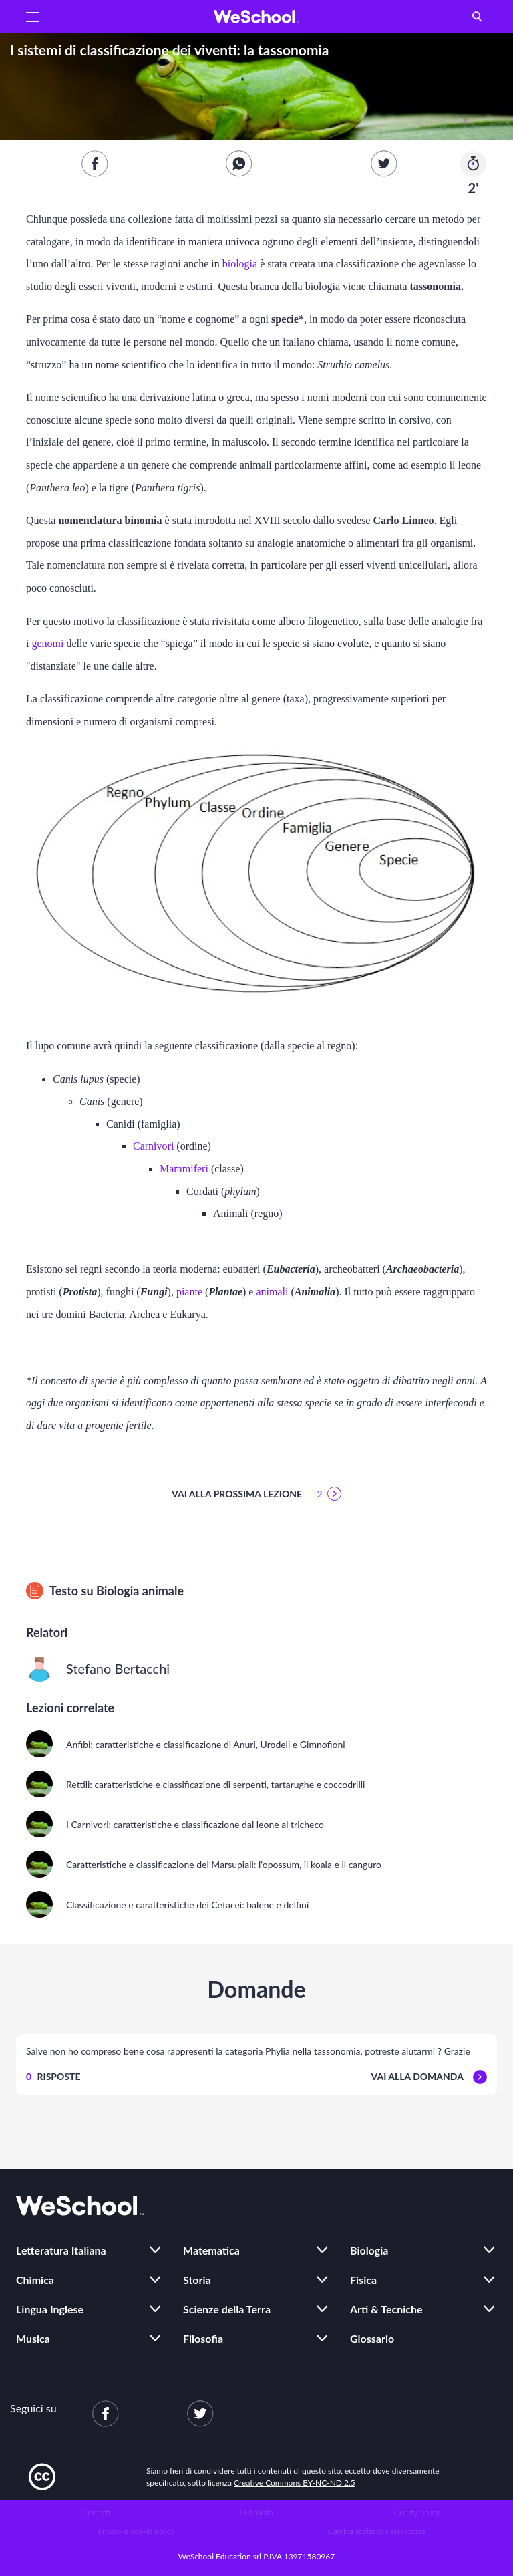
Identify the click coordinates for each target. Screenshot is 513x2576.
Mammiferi (185, 1168)
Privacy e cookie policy (136, 2531)
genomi (48, 643)
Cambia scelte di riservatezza (376, 2531)
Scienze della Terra (227, 2309)
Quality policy (416, 2512)
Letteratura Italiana (61, 2250)
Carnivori (154, 1146)
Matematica (211, 2250)
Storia (197, 2279)
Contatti (96, 2512)
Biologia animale (140, 1590)
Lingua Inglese (49, 2309)
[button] (32, 16)
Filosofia (203, 2338)
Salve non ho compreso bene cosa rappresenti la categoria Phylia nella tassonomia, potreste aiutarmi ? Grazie (248, 2051)
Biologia (369, 2250)
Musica (33, 2338)
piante (190, 1291)
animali (273, 1291)
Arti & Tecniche (386, 2309)
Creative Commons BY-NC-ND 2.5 (294, 2483)
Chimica (35, 2279)
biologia (241, 263)
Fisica (363, 2279)
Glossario (372, 2338)
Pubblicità (256, 2512)
